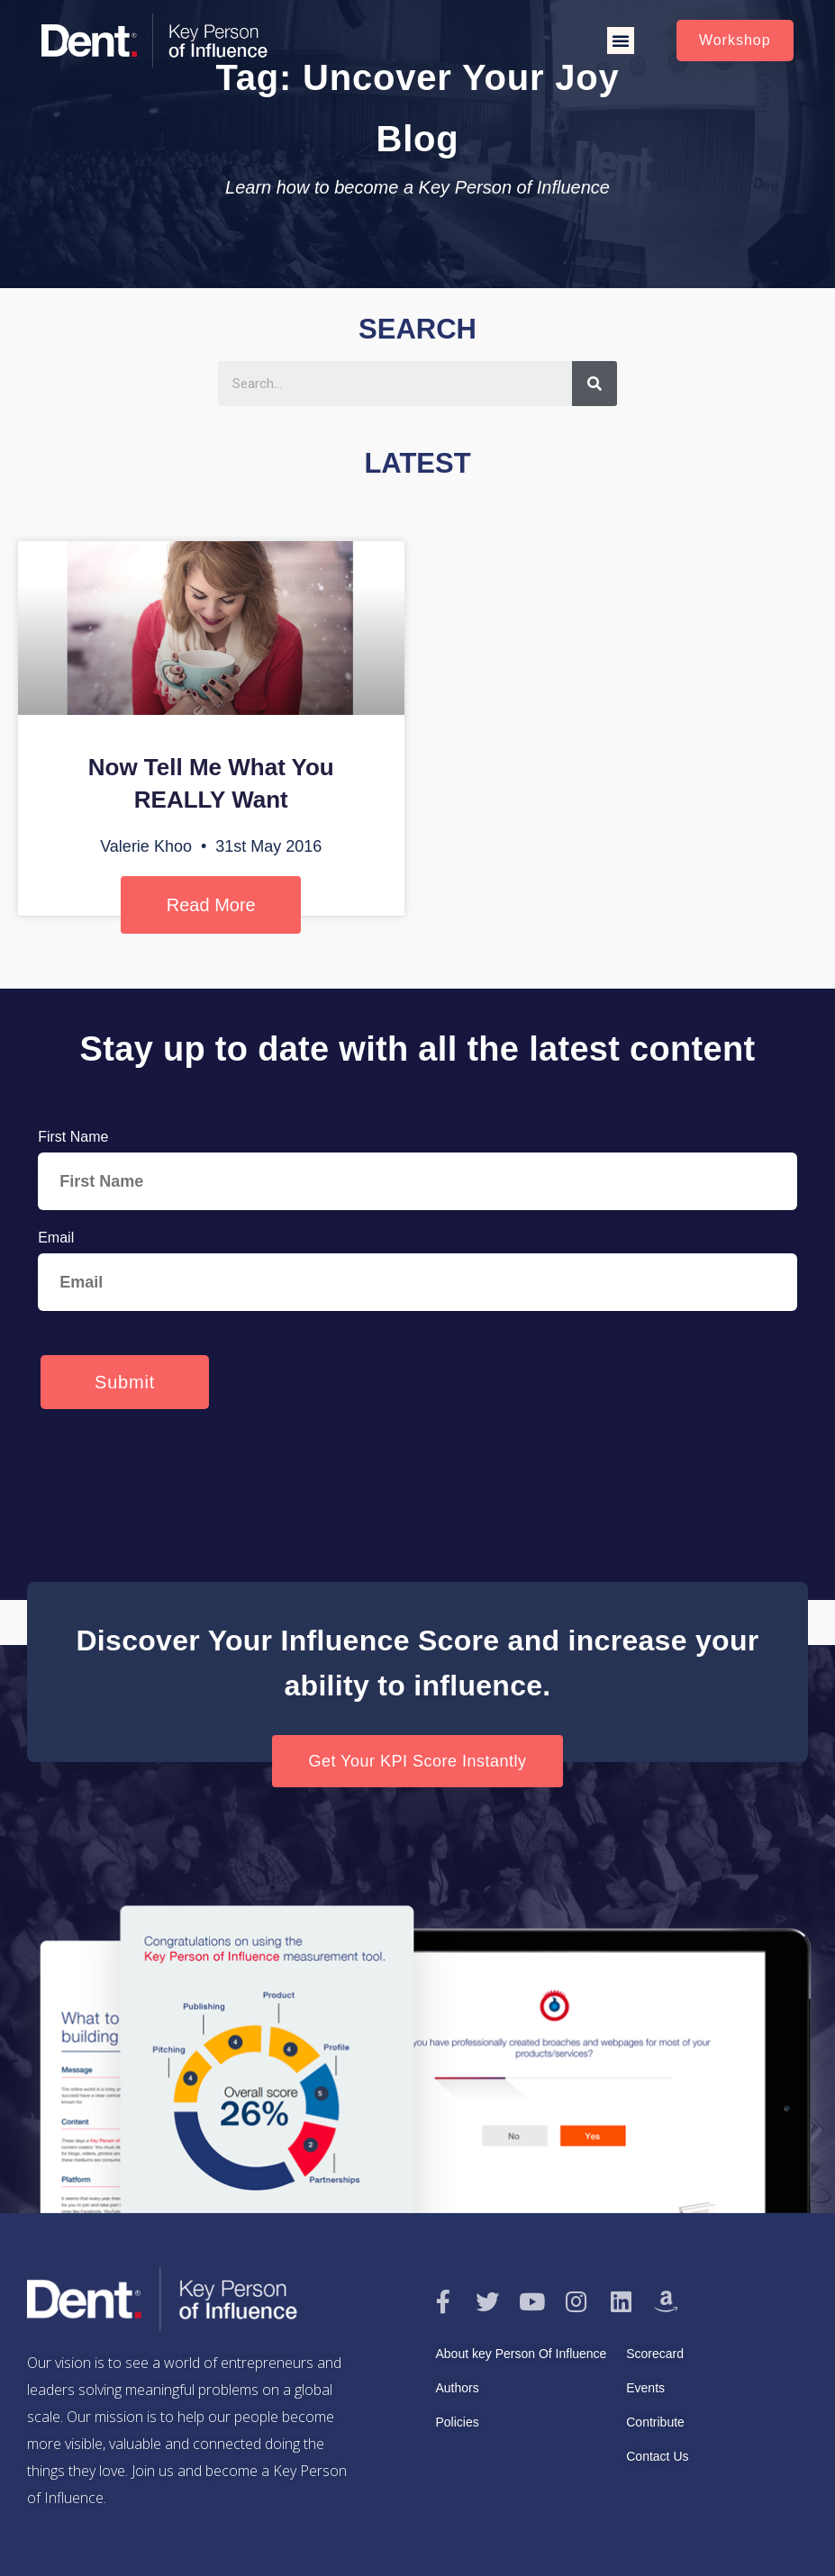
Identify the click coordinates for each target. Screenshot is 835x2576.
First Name (73, 1136)
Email (56, 1237)
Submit (125, 1382)
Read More (211, 905)
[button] (620, 40)
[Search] (594, 383)
